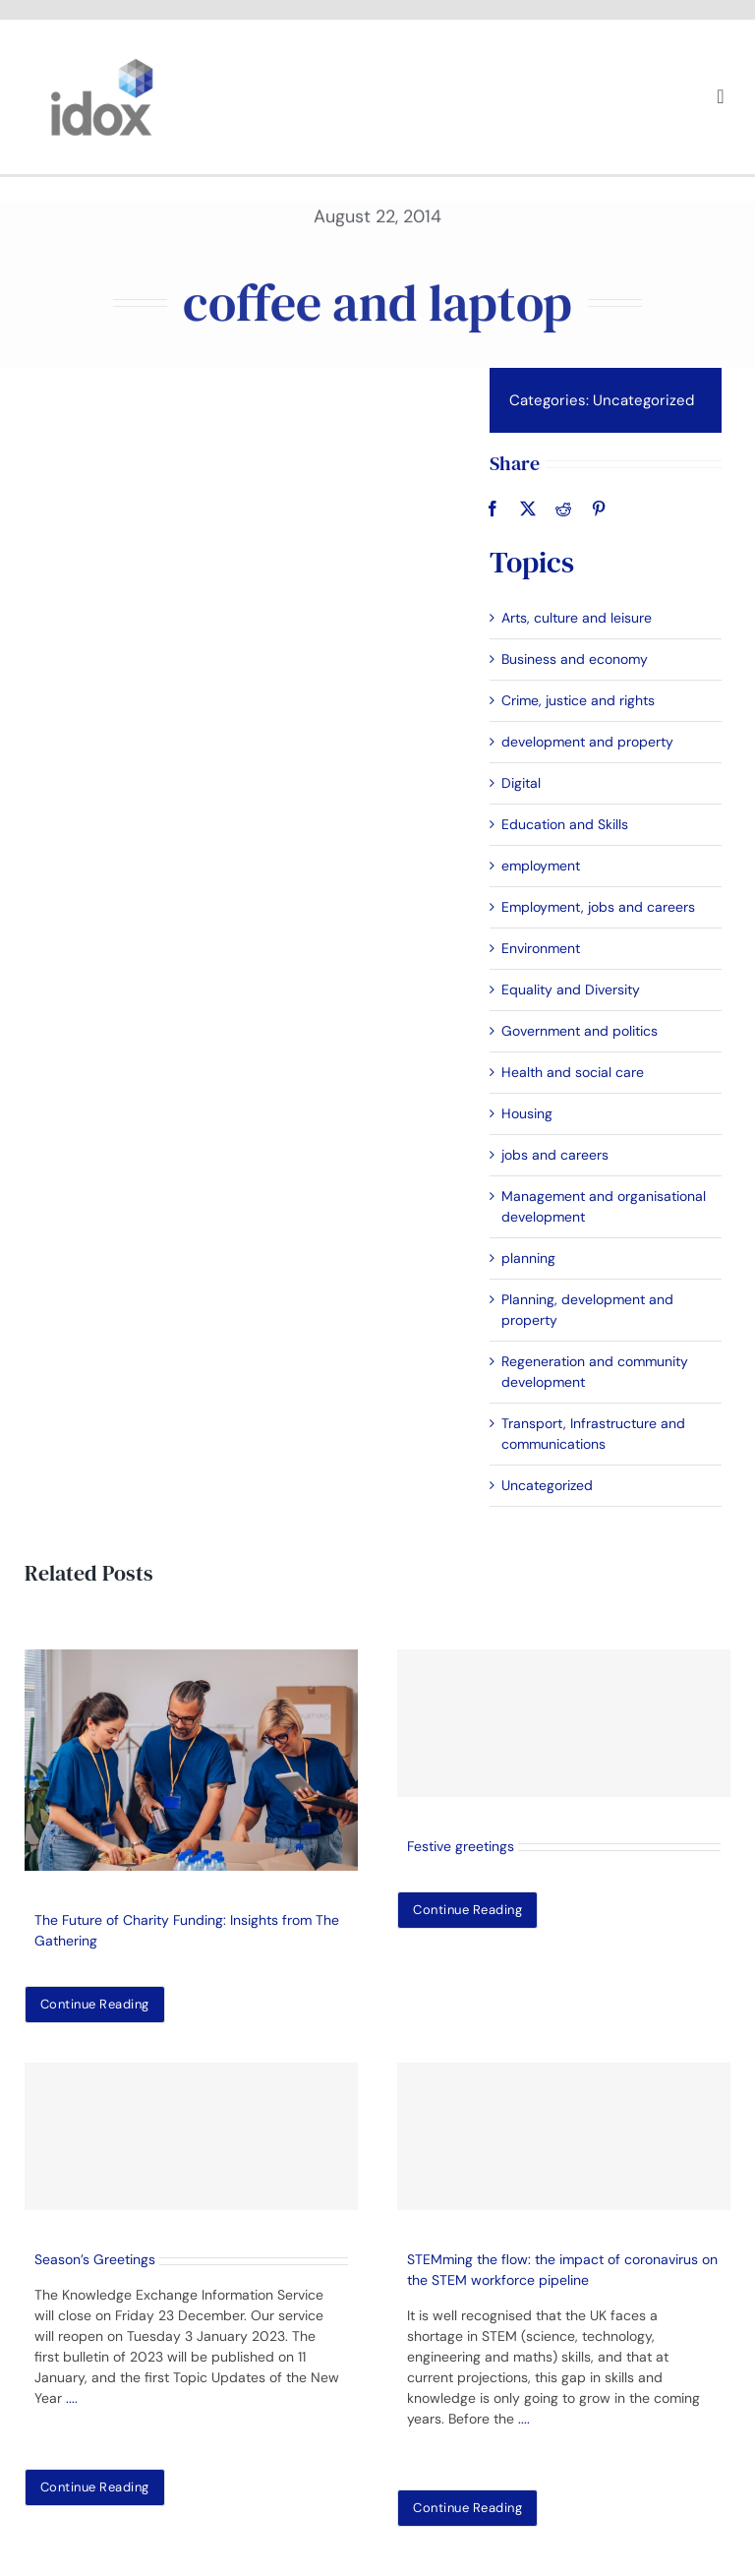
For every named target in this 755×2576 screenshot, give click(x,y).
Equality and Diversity (568, 989)
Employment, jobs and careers (596, 907)
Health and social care (570, 1072)
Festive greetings (460, 1846)
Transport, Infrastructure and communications (591, 1433)
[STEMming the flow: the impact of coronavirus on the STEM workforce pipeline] (563, 2136)
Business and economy (572, 659)
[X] (526, 508)
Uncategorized (641, 400)
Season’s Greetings (94, 2259)
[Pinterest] (596, 508)
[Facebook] (490, 508)
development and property (585, 741)
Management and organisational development (601, 1206)
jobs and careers (553, 1155)
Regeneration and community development (592, 1371)
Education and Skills (562, 824)
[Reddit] (561, 508)
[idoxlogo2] (102, 63)
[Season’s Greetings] (191, 2136)
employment (538, 865)
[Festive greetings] (563, 1723)
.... (72, 2398)
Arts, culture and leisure (574, 618)
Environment (538, 948)
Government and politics (577, 1031)
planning (526, 1258)
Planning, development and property (585, 1309)
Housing (525, 1113)
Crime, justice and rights (576, 700)
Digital (519, 783)
